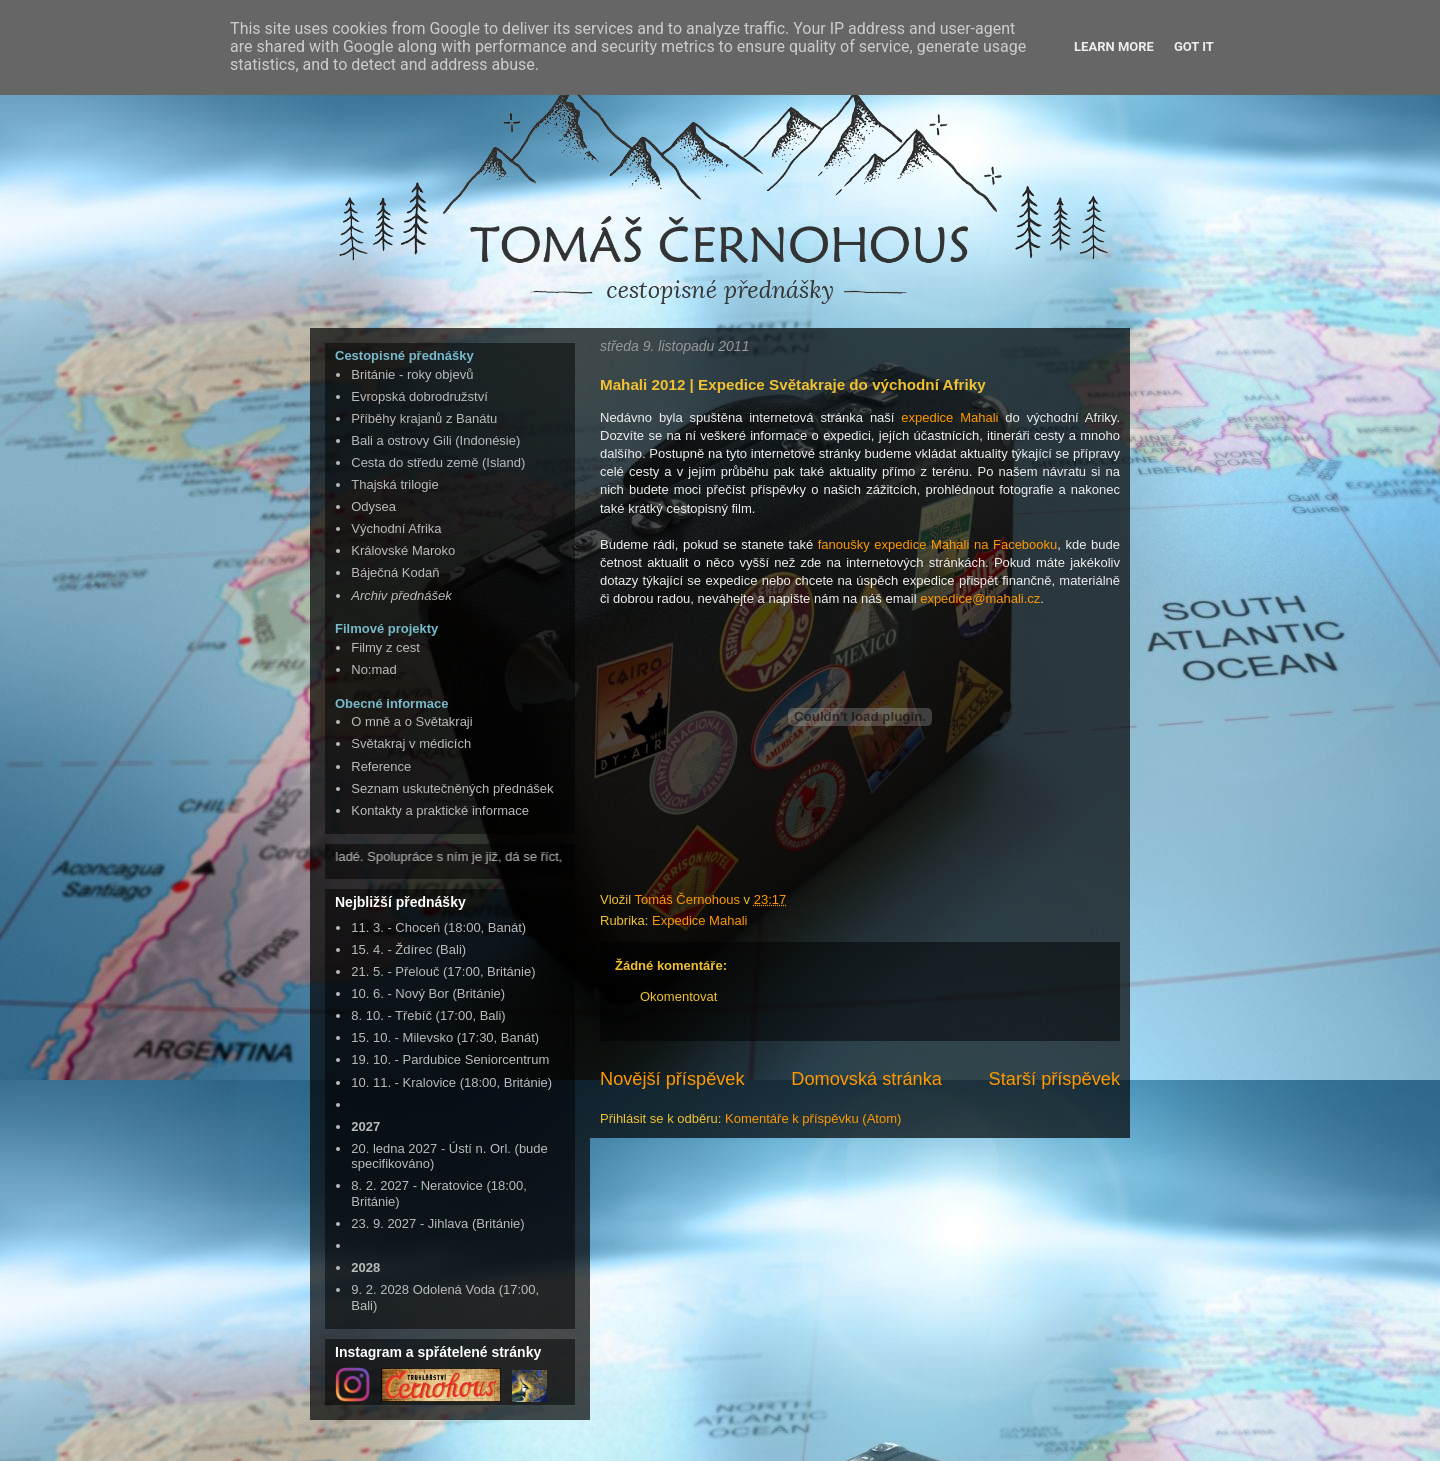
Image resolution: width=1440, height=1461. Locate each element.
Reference (381, 766)
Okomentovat (678, 996)
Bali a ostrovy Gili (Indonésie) (435, 440)
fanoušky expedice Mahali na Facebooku (938, 544)
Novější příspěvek (672, 1079)
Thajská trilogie (394, 484)
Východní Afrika (396, 528)
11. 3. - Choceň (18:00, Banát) (438, 927)
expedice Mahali (949, 417)
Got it (1194, 46)
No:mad (374, 669)
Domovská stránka (866, 1079)
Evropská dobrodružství (419, 396)
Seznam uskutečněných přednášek (452, 788)
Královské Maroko (403, 550)
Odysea (373, 506)
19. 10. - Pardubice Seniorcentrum (450, 1059)
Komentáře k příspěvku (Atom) (813, 1118)
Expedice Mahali (699, 920)
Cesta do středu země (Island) (438, 462)
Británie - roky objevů (412, 374)
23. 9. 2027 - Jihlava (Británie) (437, 1223)
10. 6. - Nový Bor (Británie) (428, 993)
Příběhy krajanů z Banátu (424, 418)
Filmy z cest (385, 647)
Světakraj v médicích (411, 743)
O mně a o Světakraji (411, 721)
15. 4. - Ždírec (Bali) (408, 949)
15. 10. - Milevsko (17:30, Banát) (445, 1037)
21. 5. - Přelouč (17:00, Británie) (443, 971)
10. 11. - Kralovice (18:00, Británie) (451, 1082)
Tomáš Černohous (688, 899)
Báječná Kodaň (395, 572)
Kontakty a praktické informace (440, 810)
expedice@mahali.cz (980, 598)
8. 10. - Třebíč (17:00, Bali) (428, 1015)
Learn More (1114, 46)
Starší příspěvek (1054, 1079)
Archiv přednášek (401, 595)
